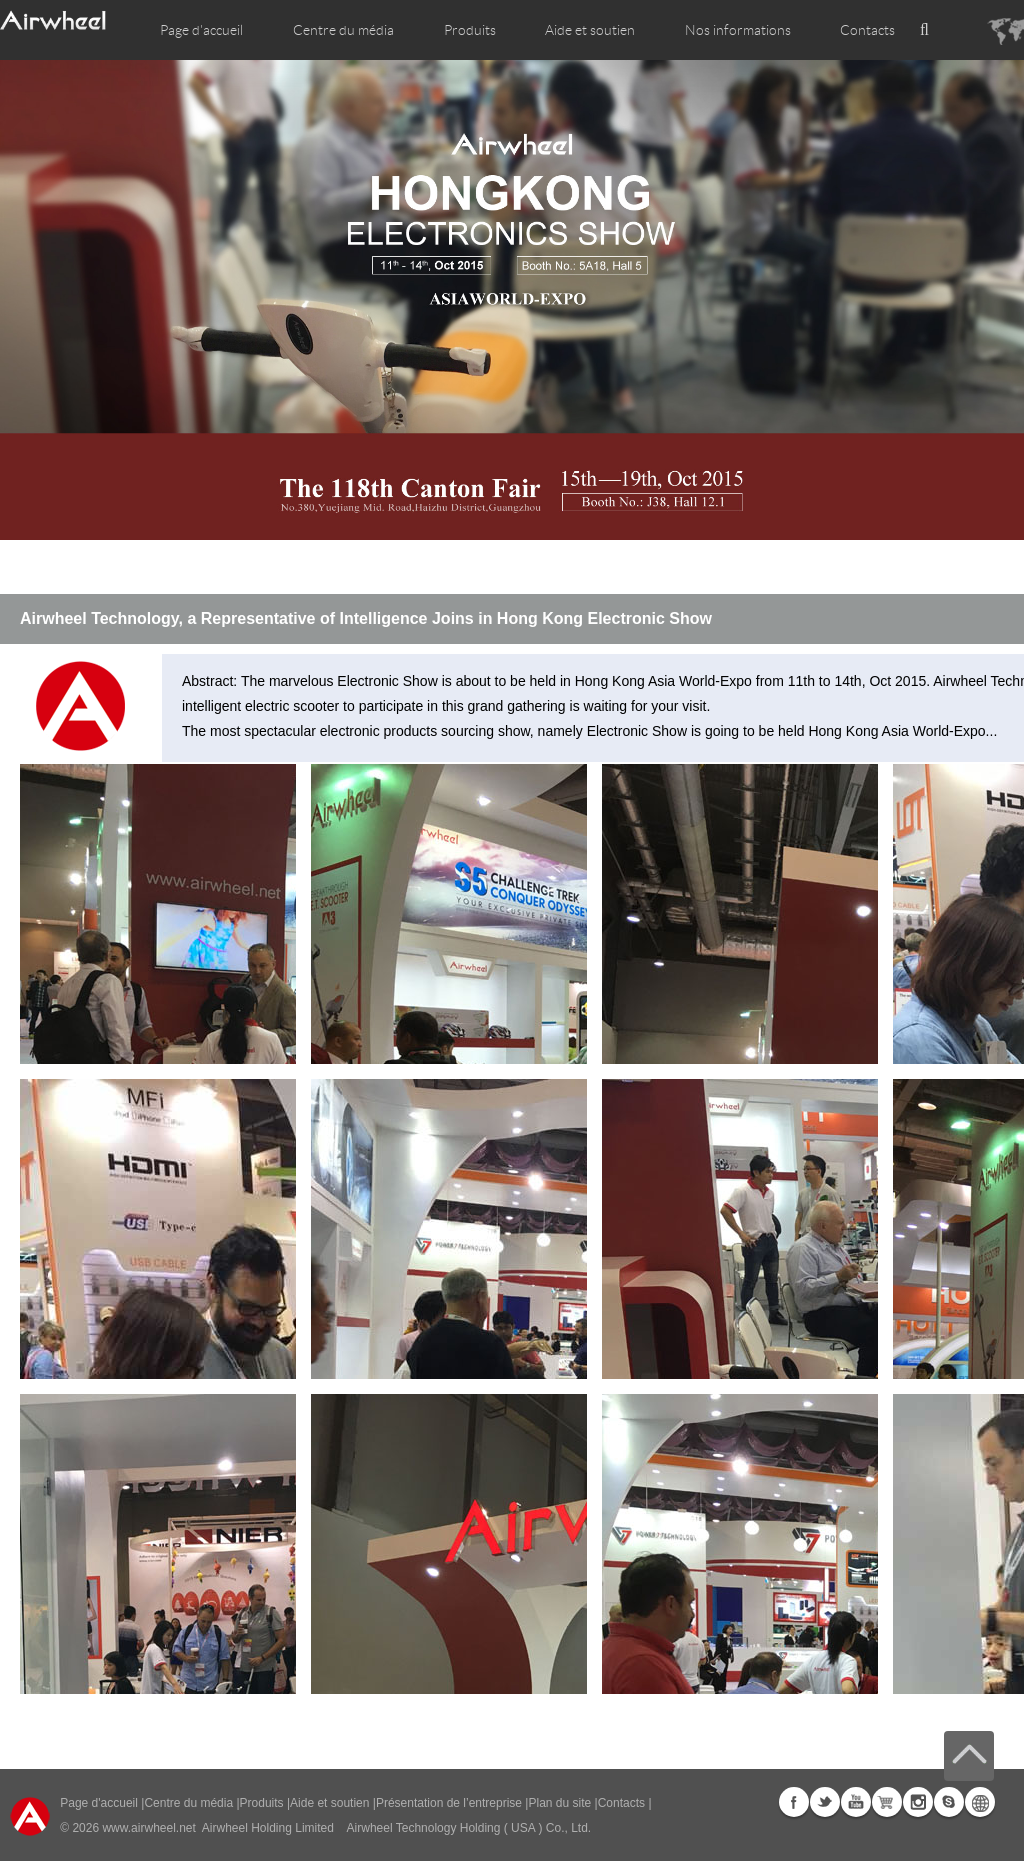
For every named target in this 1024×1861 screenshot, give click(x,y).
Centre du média (188, 1803)
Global (980, 1802)
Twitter (825, 1802)
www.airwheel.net (148, 1828)
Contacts (867, 30)
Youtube (856, 1802)
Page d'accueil (201, 30)
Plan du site (559, 1803)
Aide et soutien (590, 30)
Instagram (918, 1802)
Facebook (794, 1802)
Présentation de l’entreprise (449, 1803)
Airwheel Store (887, 1802)
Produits (470, 30)
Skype (949, 1802)
